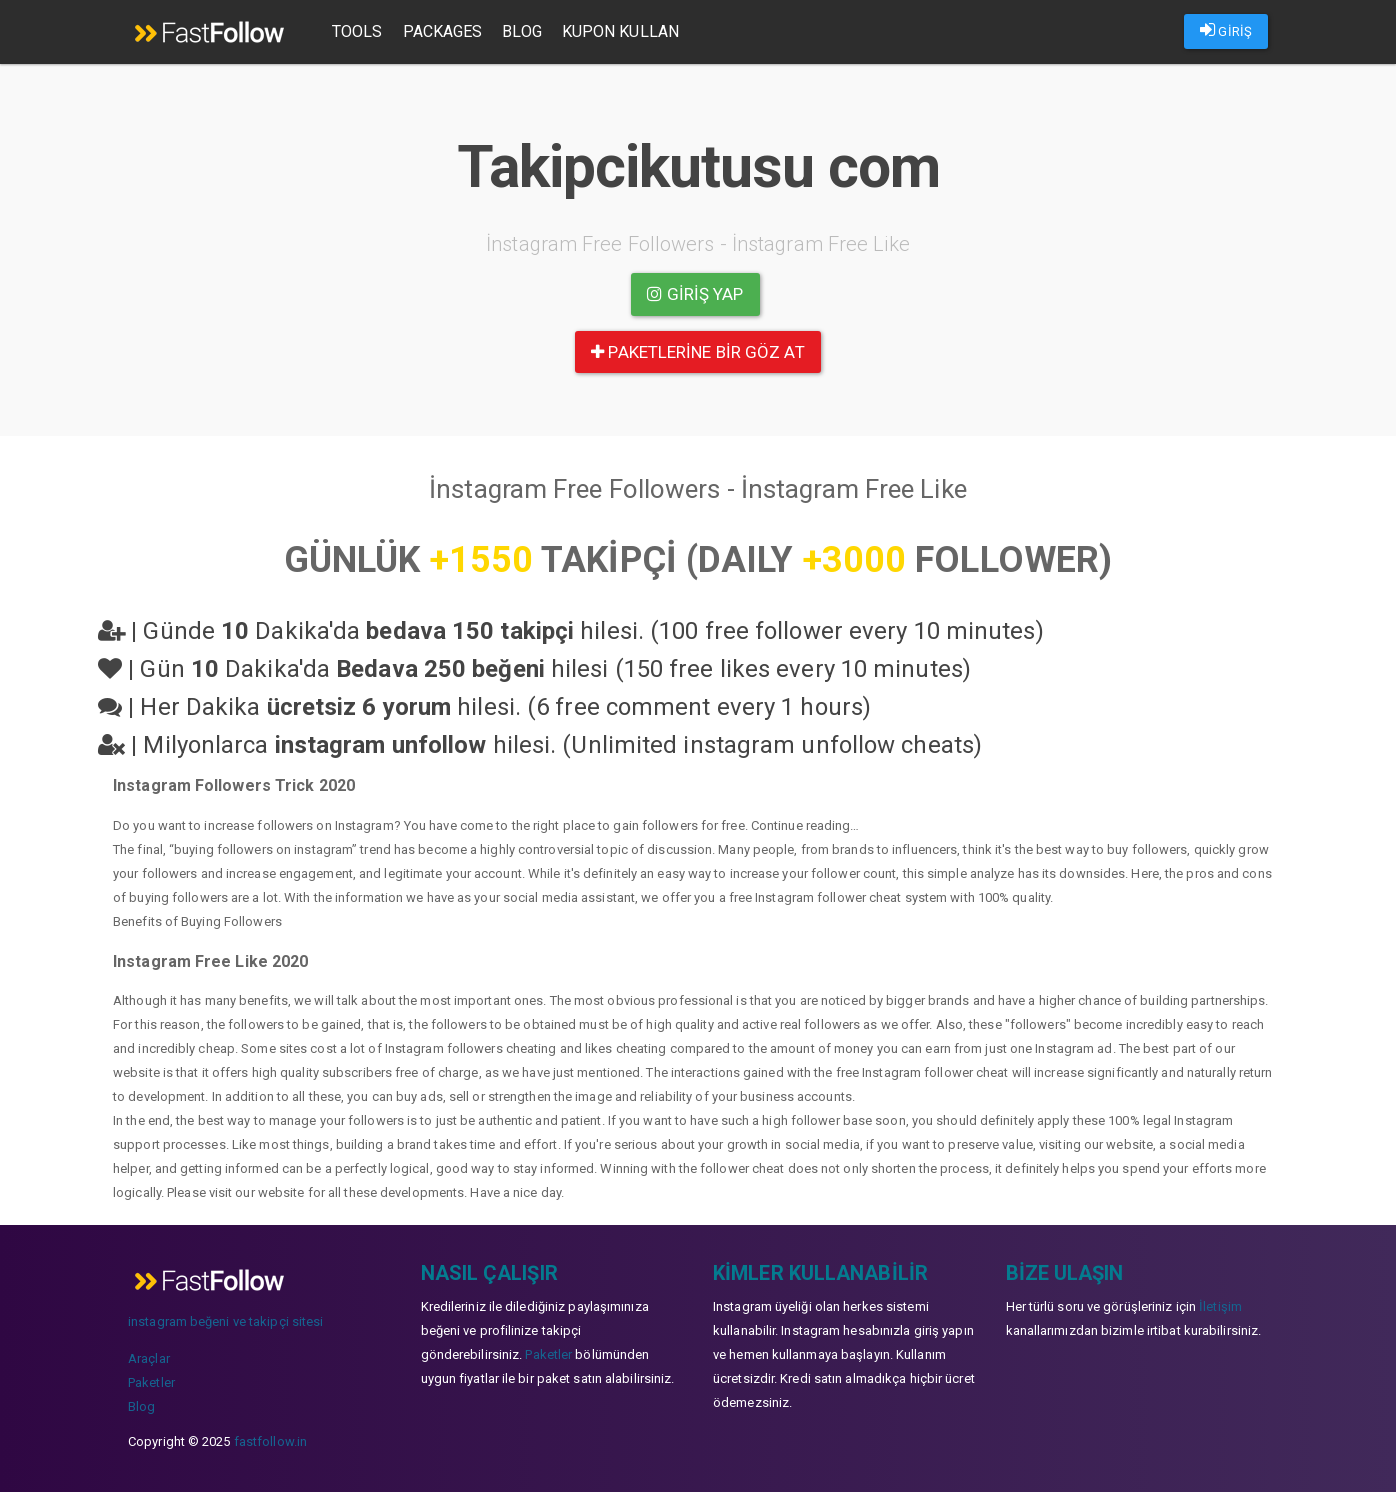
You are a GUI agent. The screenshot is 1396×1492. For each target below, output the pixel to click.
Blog (521, 31)
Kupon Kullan (620, 31)
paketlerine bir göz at (697, 352)
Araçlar (149, 1358)
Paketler (151, 1382)
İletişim (1220, 1306)
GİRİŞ (1226, 30)
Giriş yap (695, 294)
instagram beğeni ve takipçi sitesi (225, 1321)
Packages (443, 31)
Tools (357, 31)
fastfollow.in (270, 1441)
